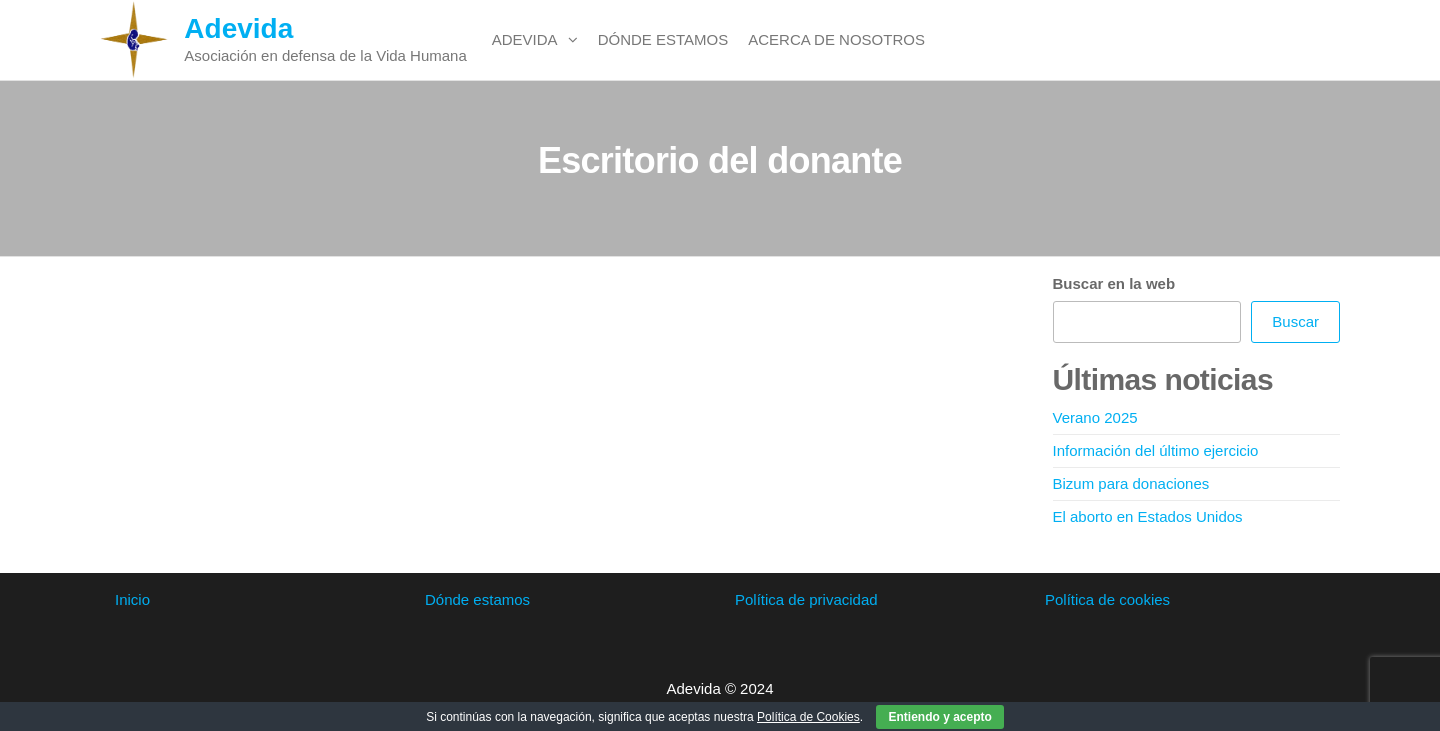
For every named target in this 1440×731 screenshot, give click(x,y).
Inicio (132, 599)
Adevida (238, 28)
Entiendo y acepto (939, 717)
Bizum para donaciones (1131, 483)
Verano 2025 (1095, 417)
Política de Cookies (808, 717)
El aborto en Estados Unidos (1148, 516)
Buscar (1295, 321)
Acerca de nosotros (836, 39)
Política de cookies (1107, 599)
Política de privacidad (806, 599)
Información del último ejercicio (1156, 450)
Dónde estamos (663, 39)
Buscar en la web (1114, 283)
